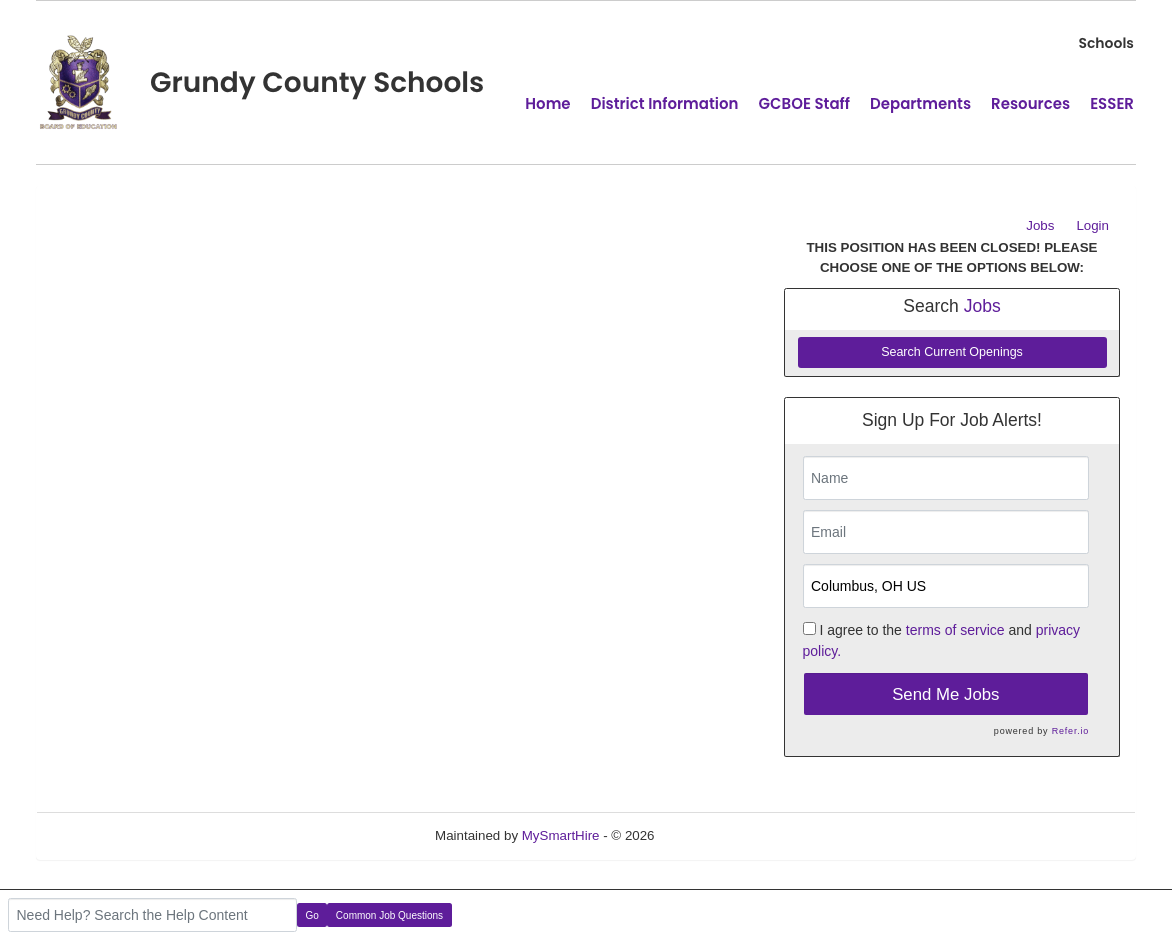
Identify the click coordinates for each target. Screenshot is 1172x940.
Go (312, 915)
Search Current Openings (952, 352)
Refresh (713, 835)
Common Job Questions (389, 915)
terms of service (955, 630)
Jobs (1040, 225)
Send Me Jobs (945, 694)
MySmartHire (561, 835)
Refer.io (1070, 731)
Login (1092, 225)
